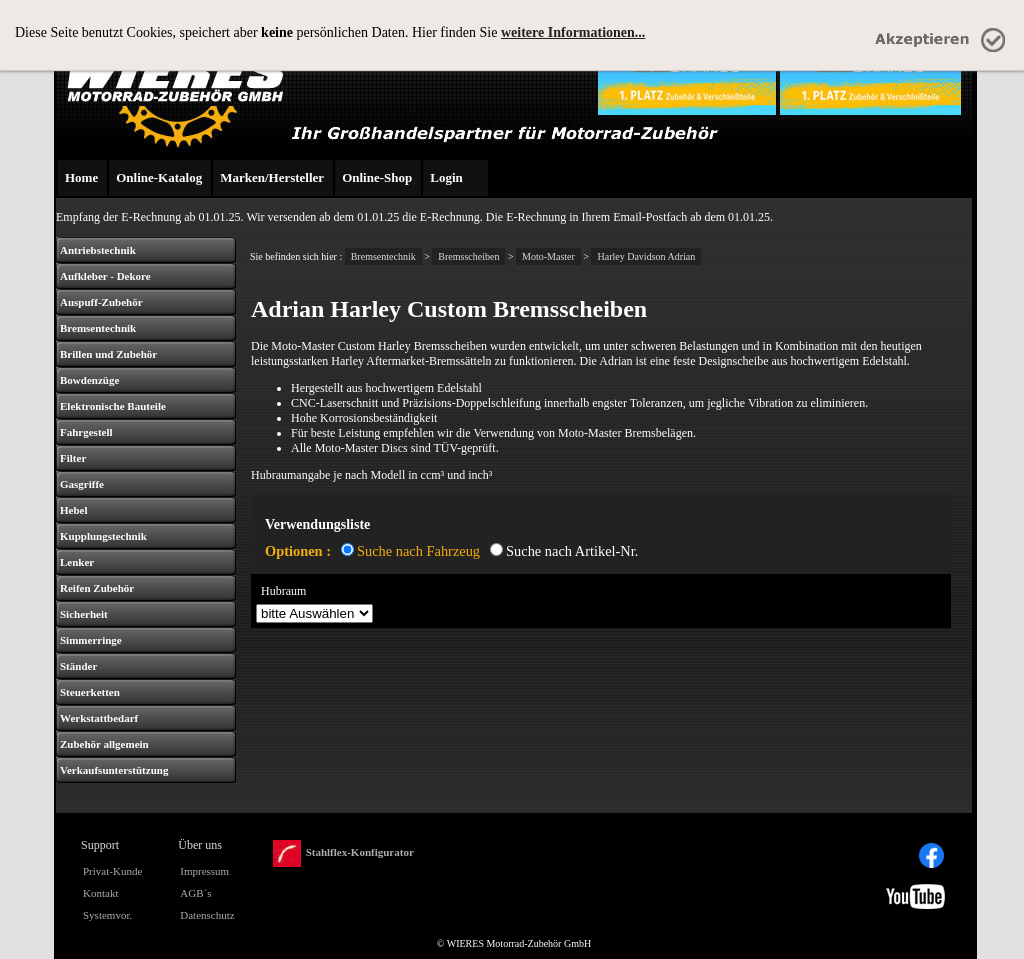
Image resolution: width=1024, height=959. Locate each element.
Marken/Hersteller (272, 177)
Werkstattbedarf (99, 718)
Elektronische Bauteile (113, 406)
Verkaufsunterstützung (114, 770)
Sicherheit (84, 614)
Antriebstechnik (98, 250)
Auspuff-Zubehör (101, 302)
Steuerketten (90, 692)
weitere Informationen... (573, 32)
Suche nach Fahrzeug (418, 551)
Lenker (77, 562)
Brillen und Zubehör (108, 354)
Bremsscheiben (468, 256)
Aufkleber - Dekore (105, 276)
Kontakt (100, 893)
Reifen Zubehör (97, 588)
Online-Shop (377, 177)
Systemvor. (107, 915)
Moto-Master (548, 256)
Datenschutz (207, 915)
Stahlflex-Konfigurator (343, 853)
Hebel (74, 510)
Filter (73, 458)
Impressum (204, 871)
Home (81, 177)
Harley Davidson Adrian (646, 256)
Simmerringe (91, 640)
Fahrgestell (86, 432)
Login (446, 177)
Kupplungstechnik (103, 536)
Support (100, 845)
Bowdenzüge (89, 380)
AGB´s (195, 893)
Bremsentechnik (98, 328)
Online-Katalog (159, 177)
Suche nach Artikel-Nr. (572, 551)
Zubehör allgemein (104, 744)
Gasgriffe (82, 484)
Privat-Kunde (112, 871)
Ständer (78, 666)
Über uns (200, 845)
